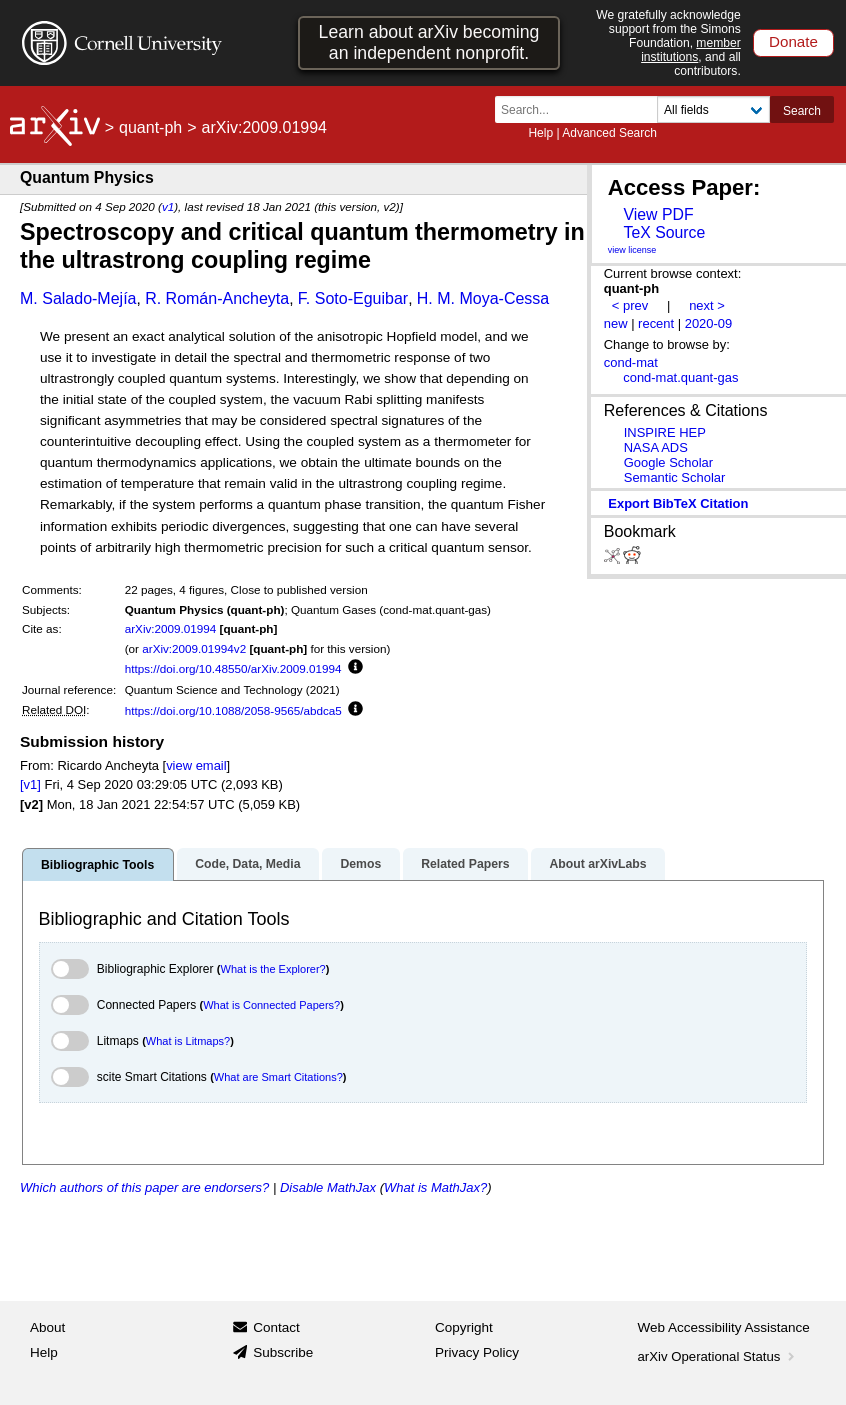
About (47, 1327)
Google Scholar (668, 462)
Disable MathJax (328, 1187)
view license (632, 250)
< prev (630, 305)
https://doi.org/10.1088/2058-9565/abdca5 (233, 710)
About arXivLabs (597, 864)
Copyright (464, 1327)
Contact (276, 1327)
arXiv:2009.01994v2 (194, 648)
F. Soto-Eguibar (353, 298)
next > (707, 305)
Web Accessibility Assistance (724, 1327)
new (616, 323)
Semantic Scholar (675, 477)
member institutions (691, 50)
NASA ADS (656, 447)
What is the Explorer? (273, 969)
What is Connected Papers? (271, 1005)
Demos (360, 864)
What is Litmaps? (188, 1041)
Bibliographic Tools (97, 865)
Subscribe (283, 1352)
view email (196, 765)
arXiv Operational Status (718, 1356)
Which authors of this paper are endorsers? (144, 1187)
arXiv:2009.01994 (171, 628)
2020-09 (709, 323)
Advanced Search (609, 133)
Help (540, 133)
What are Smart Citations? (278, 1077)
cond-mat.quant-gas (680, 377)
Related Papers (465, 864)
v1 (168, 206)
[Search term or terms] (582, 109)
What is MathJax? (435, 1187)
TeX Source (664, 232)
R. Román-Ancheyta (217, 298)
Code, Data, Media (247, 864)
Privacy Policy (477, 1352)
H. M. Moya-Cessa (483, 298)
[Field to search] (713, 109)
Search (802, 111)
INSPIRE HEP (665, 432)
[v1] (30, 784)
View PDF (658, 214)
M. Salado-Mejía (78, 298)
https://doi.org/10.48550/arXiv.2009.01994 (233, 668)
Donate (793, 41)
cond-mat (631, 362)
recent (656, 323)
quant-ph (150, 127)
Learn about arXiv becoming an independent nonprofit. (429, 42)
